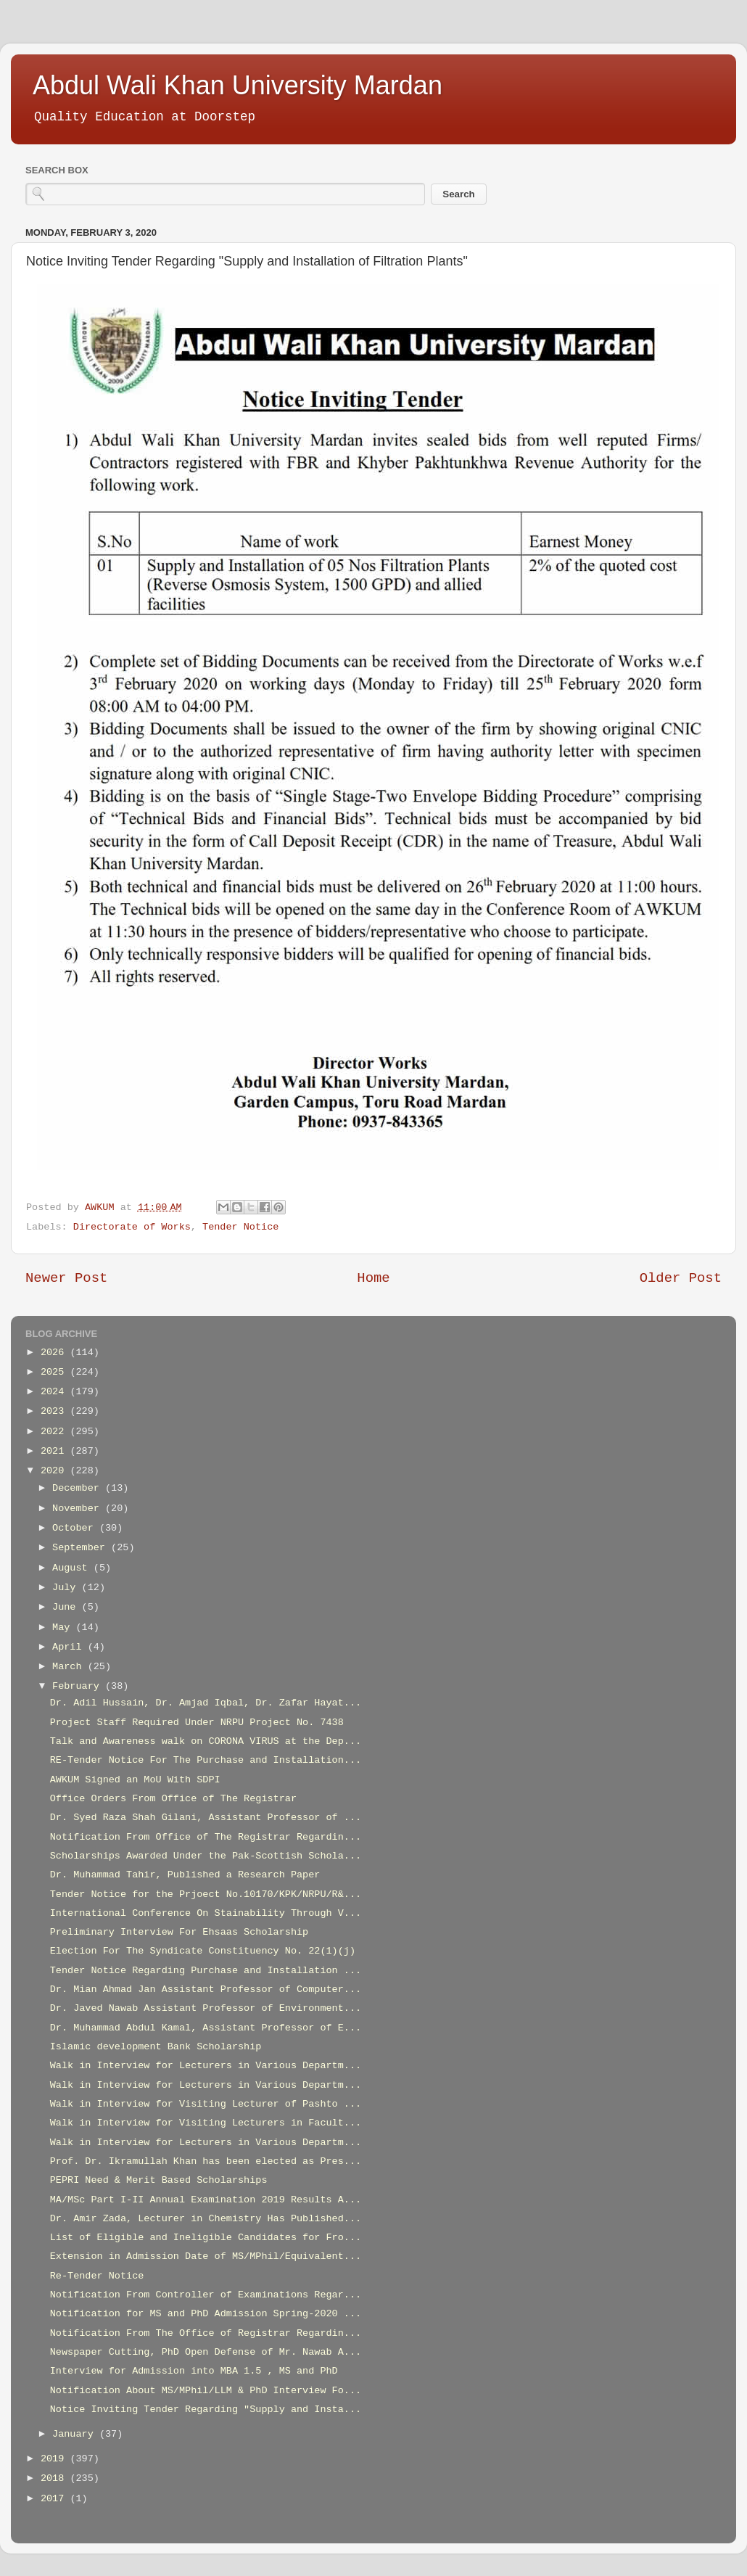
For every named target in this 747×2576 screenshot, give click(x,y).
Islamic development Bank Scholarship (156, 2046)
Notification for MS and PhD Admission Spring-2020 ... (205, 2313)
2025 (55, 1372)
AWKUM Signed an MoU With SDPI (135, 1779)
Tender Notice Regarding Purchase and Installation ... (205, 1970)
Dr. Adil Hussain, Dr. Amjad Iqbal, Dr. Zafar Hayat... (205, 1703)
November (78, 1508)
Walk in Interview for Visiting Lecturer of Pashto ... (205, 2104)
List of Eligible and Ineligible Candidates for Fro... (205, 2237)
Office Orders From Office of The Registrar (173, 1798)
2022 (55, 1431)
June (67, 1607)
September (81, 1547)
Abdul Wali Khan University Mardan (237, 85)
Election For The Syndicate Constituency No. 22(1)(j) (202, 1951)
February (78, 1686)
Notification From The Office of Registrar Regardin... (205, 2333)
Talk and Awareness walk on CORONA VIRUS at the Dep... (205, 1741)
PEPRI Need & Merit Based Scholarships (159, 2180)
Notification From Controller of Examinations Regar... (205, 2294)
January (75, 2434)
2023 (55, 1411)
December (78, 1488)
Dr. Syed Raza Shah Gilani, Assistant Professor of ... (205, 1817)
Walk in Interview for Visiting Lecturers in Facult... (205, 2123)
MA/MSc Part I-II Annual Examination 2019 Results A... (205, 2199)
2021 (55, 1451)
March (70, 1666)
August (73, 1568)
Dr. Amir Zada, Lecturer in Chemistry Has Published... (205, 2218)
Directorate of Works (132, 1227)
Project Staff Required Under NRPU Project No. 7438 (197, 1722)
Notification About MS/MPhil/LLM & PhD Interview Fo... (205, 2390)
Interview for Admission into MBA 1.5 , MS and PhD (194, 2371)
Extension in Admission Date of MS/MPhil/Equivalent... (205, 2256)
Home (373, 1278)
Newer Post (66, 1278)
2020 (55, 1470)
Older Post (681, 1278)
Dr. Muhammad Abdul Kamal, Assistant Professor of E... (205, 2027)
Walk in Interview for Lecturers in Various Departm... (205, 2065)
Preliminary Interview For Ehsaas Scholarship (179, 1932)
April (70, 1647)
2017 (55, 2498)
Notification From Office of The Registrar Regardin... (205, 1837)
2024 (55, 1391)
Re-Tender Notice (97, 2276)
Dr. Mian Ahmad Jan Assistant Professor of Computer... (205, 1989)
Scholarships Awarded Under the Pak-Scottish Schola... (205, 1856)
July (67, 1587)
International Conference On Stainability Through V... (205, 1913)
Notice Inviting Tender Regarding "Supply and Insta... (205, 2409)
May (63, 1627)
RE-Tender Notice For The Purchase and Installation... (205, 1760)
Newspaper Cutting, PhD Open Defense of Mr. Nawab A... (205, 2352)
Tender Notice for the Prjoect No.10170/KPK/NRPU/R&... (205, 1894)
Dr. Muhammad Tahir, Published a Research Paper (185, 1874)
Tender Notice (240, 1227)
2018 (55, 2478)
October (75, 1528)
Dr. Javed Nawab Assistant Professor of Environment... (205, 2008)
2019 (55, 2458)
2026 (55, 1352)
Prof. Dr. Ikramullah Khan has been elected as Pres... (205, 2161)
